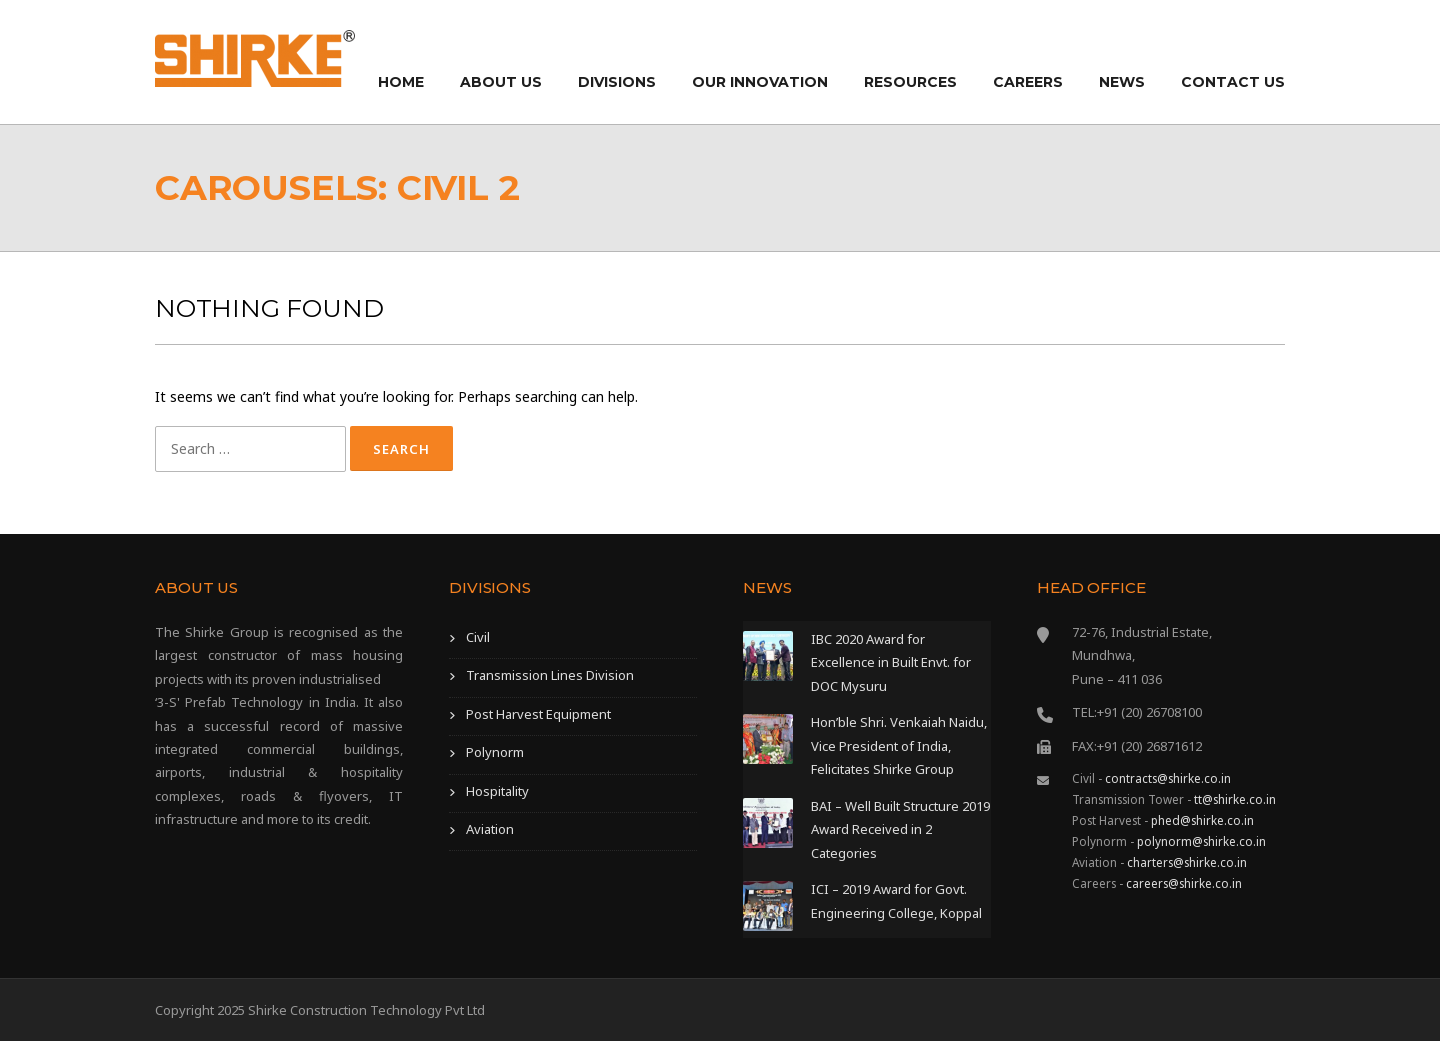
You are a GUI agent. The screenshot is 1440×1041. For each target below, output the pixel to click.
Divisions (617, 82)
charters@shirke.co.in (1187, 862)
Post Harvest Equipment (538, 714)
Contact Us (1233, 82)
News (1122, 82)
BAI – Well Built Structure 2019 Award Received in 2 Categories (900, 829)
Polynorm (495, 752)
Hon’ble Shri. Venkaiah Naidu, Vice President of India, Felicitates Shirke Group (899, 745)
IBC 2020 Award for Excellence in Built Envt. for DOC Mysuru (891, 662)
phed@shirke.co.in (1202, 820)
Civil (478, 637)
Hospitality (497, 791)
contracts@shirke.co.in (1168, 778)
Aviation (490, 829)
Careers (1028, 82)
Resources (910, 82)
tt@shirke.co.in (1235, 799)
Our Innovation (760, 82)
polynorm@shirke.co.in (1201, 841)
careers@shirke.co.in (1184, 883)
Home (401, 82)
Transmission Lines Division (550, 675)
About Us (501, 82)
